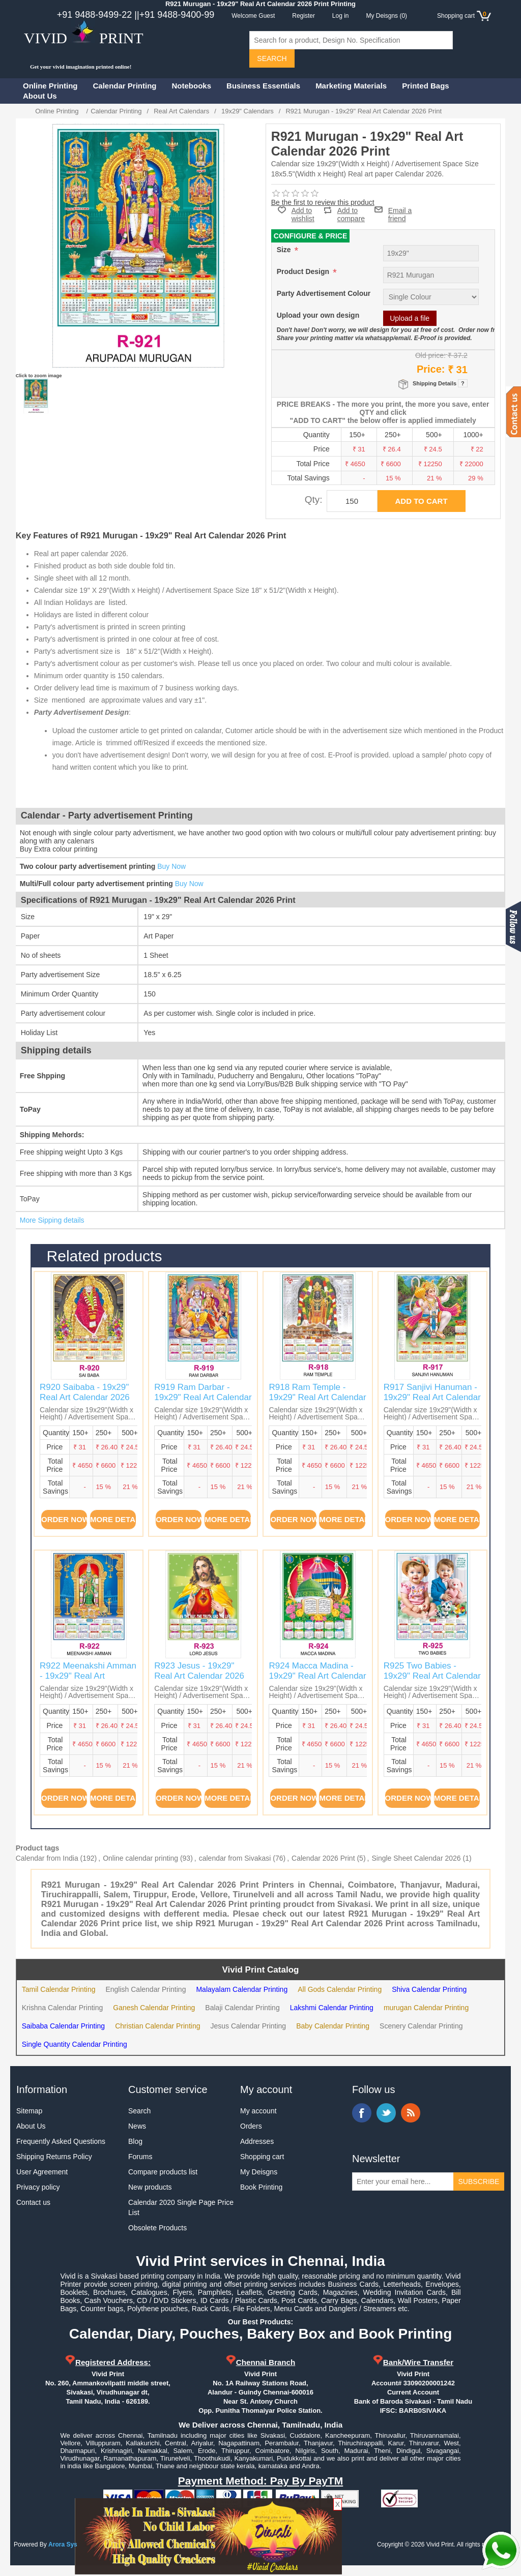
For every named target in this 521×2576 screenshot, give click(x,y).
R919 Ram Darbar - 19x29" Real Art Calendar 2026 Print (202, 1397)
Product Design (304, 271)
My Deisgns (258, 2172)
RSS (410, 2113)
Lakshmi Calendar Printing (331, 2008)
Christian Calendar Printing (157, 2026)
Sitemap (29, 2111)
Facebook (361, 2113)
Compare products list (162, 2172)
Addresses (257, 2141)
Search (139, 2111)
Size (285, 250)
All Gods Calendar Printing (340, 1989)
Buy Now (171, 866)
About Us (40, 96)
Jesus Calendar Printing (248, 2026)
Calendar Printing (125, 85)
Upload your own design (318, 315)
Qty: (314, 499)
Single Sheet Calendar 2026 (415, 1858)
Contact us (33, 2202)
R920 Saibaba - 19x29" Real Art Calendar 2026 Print (85, 1397)
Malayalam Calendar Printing (241, 1989)
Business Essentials (263, 85)
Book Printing (261, 2187)
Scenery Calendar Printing (421, 2026)
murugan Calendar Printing (426, 2008)
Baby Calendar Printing (332, 2026)
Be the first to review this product (322, 202)
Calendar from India (47, 1858)
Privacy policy (38, 2187)
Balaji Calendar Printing (242, 2008)
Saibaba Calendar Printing (63, 2026)
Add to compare (351, 210)
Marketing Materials (351, 85)
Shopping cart (262, 2157)
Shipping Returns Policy (54, 2157)
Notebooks (192, 85)
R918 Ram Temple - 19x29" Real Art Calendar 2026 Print (317, 1397)
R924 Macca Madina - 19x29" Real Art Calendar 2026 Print (317, 1676)
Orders (251, 2126)
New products (150, 2187)
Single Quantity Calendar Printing (74, 2044)
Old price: (430, 355)
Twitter (386, 2113)
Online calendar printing (140, 1858)
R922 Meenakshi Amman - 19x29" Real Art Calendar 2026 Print (88, 1676)
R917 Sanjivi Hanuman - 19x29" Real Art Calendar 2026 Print (432, 1397)
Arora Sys (62, 2544)
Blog (135, 2141)
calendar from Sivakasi (235, 1858)
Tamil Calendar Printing (59, 1989)
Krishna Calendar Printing (62, 2008)
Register (303, 15)
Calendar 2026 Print (323, 1858)
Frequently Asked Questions (60, 2141)
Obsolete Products (157, 2228)
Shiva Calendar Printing (429, 1989)
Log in (340, 15)
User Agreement (42, 2172)
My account (258, 2111)
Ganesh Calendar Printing (154, 2008)
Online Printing (50, 85)
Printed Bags (425, 85)
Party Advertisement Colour (324, 293)
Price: (431, 369)
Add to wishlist (303, 214)
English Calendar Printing (145, 1989)
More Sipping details (52, 1220)
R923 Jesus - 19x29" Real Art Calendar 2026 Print (199, 1676)
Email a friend (400, 209)
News (137, 2126)
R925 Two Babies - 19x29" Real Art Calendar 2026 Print (432, 1676)
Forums (140, 2157)
